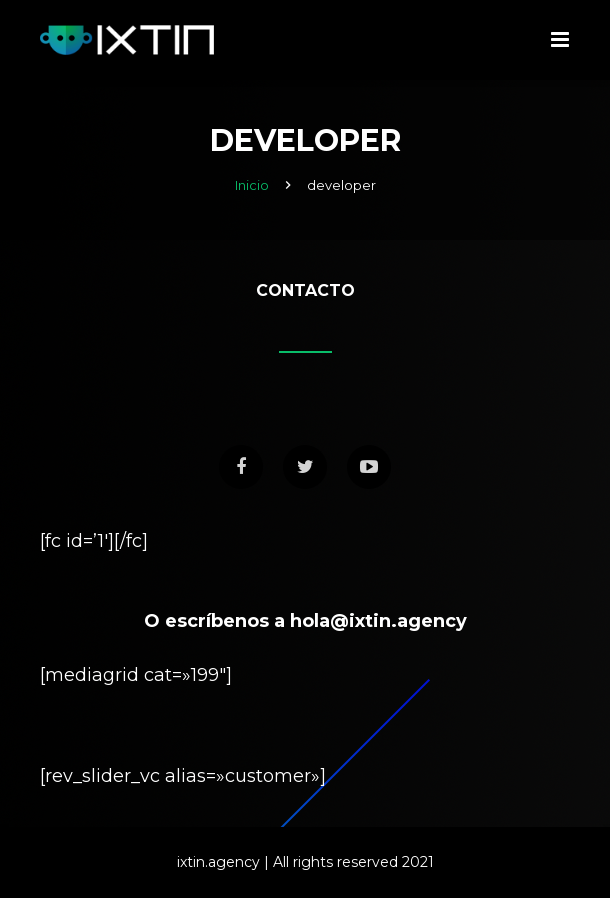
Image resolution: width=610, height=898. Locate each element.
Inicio (252, 185)
